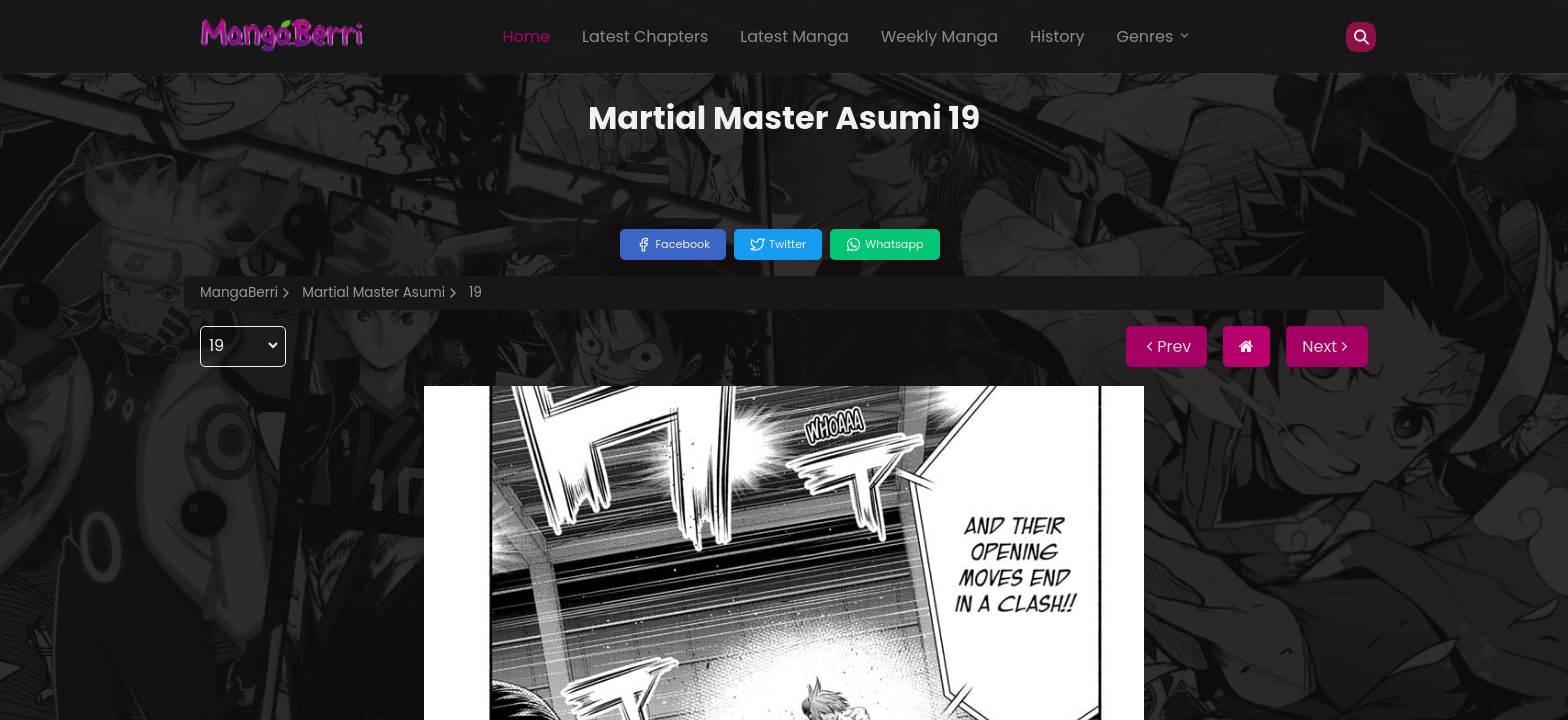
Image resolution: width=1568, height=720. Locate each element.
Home (526, 36)
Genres (1154, 36)
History (1057, 36)
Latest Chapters (645, 36)
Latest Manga (794, 36)
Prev (1166, 346)
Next (1327, 346)
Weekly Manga (939, 36)
